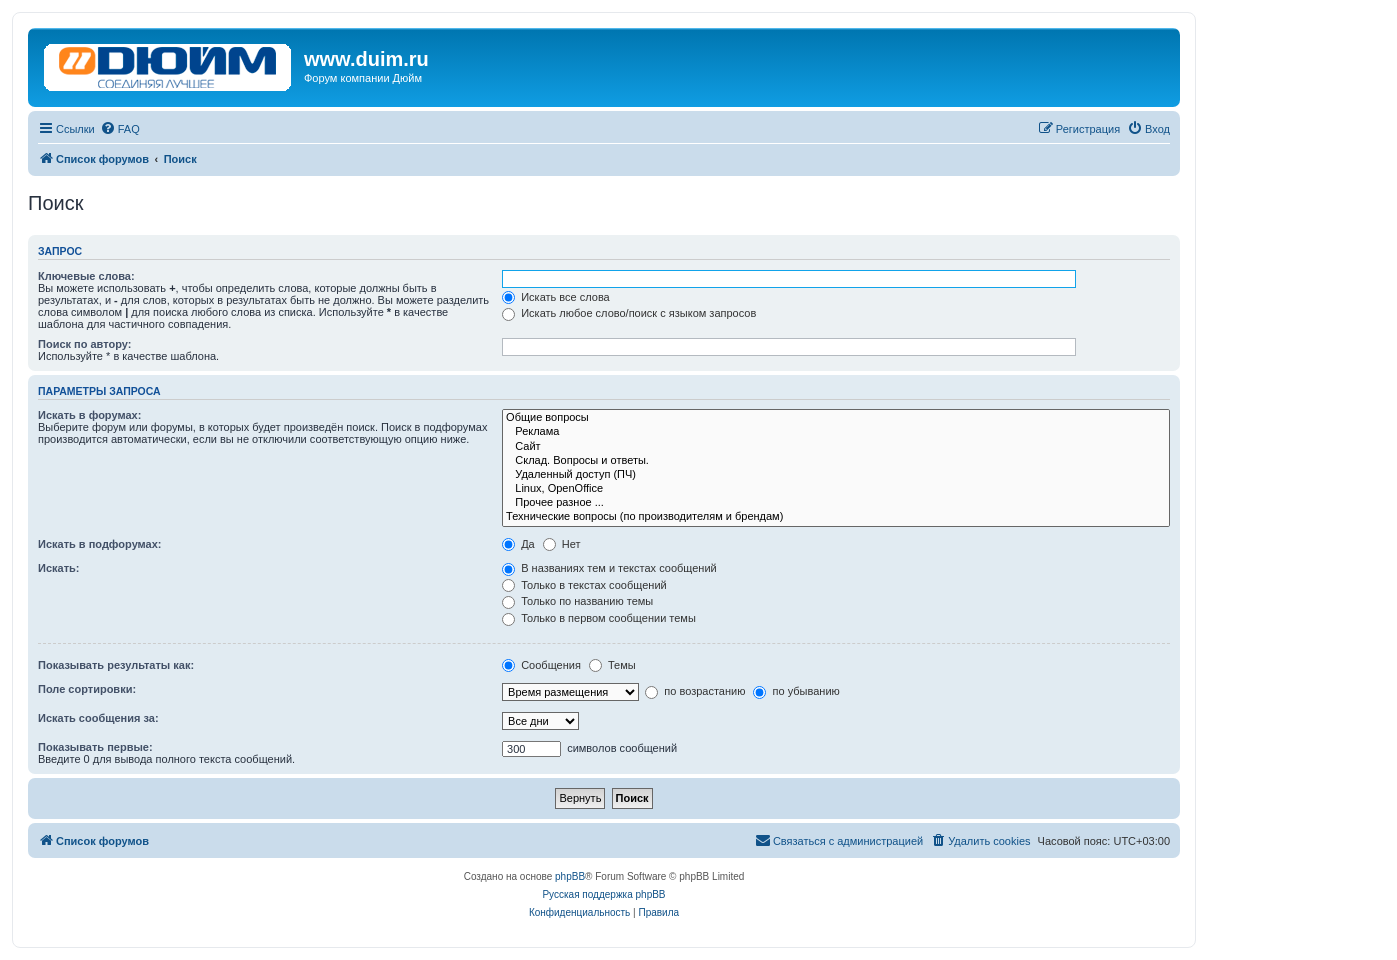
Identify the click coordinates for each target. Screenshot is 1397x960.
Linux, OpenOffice (836, 489)
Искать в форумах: (89, 415)
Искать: (58, 568)
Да (518, 544)
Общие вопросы (836, 418)
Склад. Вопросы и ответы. (836, 461)
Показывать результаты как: (116, 665)
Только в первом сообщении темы (599, 618)
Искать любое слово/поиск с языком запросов (629, 313)
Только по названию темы (577, 601)
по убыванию (796, 691)
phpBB (570, 876)
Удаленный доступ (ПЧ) (836, 475)
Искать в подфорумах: (100, 544)
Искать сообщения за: (98, 718)
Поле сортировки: (87, 689)
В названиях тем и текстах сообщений (609, 568)
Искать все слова (556, 297)
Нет (562, 544)
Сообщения (541, 665)
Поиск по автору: (84, 344)
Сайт (836, 447)
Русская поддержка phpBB (603, 894)
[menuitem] (120, 129)
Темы (612, 665)
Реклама (836, 432)
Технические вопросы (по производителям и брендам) (836, 517)
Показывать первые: (95, 747)
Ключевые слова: (86, 276)
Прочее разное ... (836, 503)
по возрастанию (695, 691)
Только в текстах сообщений (584, 585)
